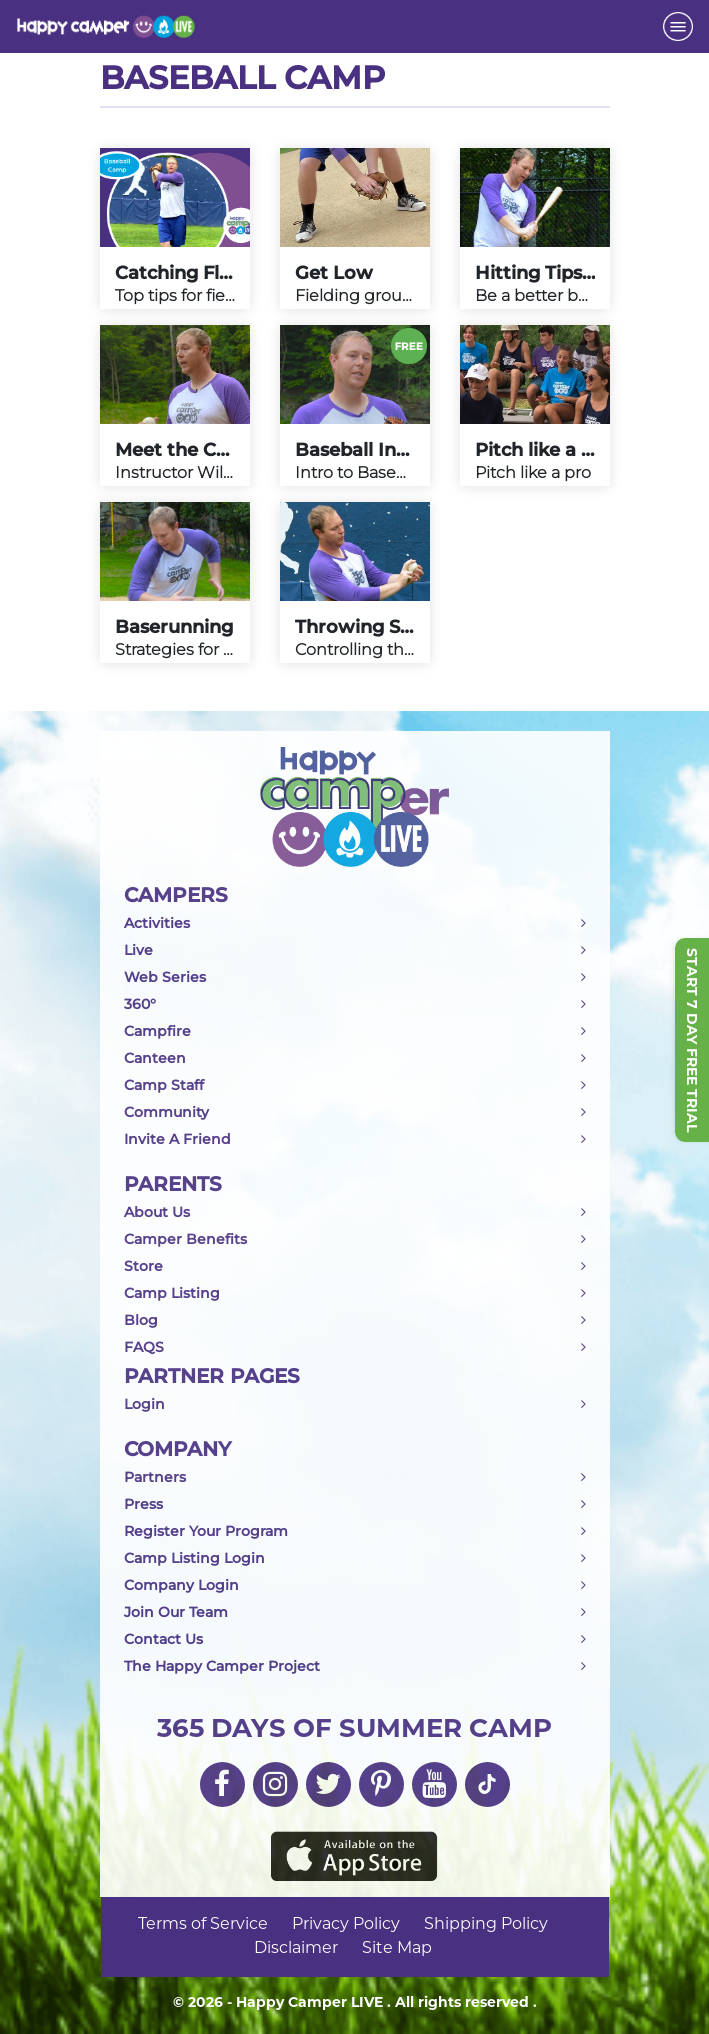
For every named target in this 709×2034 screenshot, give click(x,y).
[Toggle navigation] (678, 26)
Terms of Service (203, 1925)
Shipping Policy (486, 1925)
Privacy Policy (346, 1925)
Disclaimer (296, 1949)
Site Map (397, 1949)
